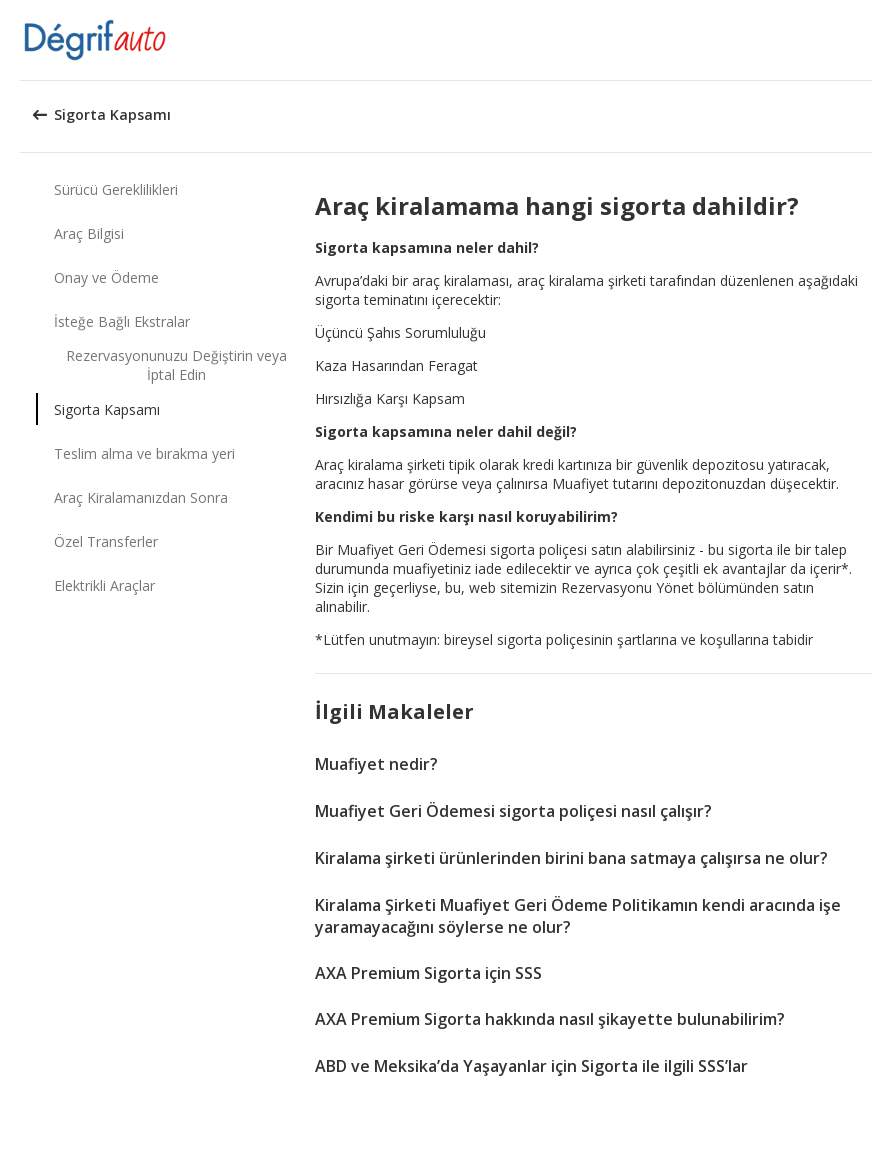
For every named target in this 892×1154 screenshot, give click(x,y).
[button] (870, 40)
